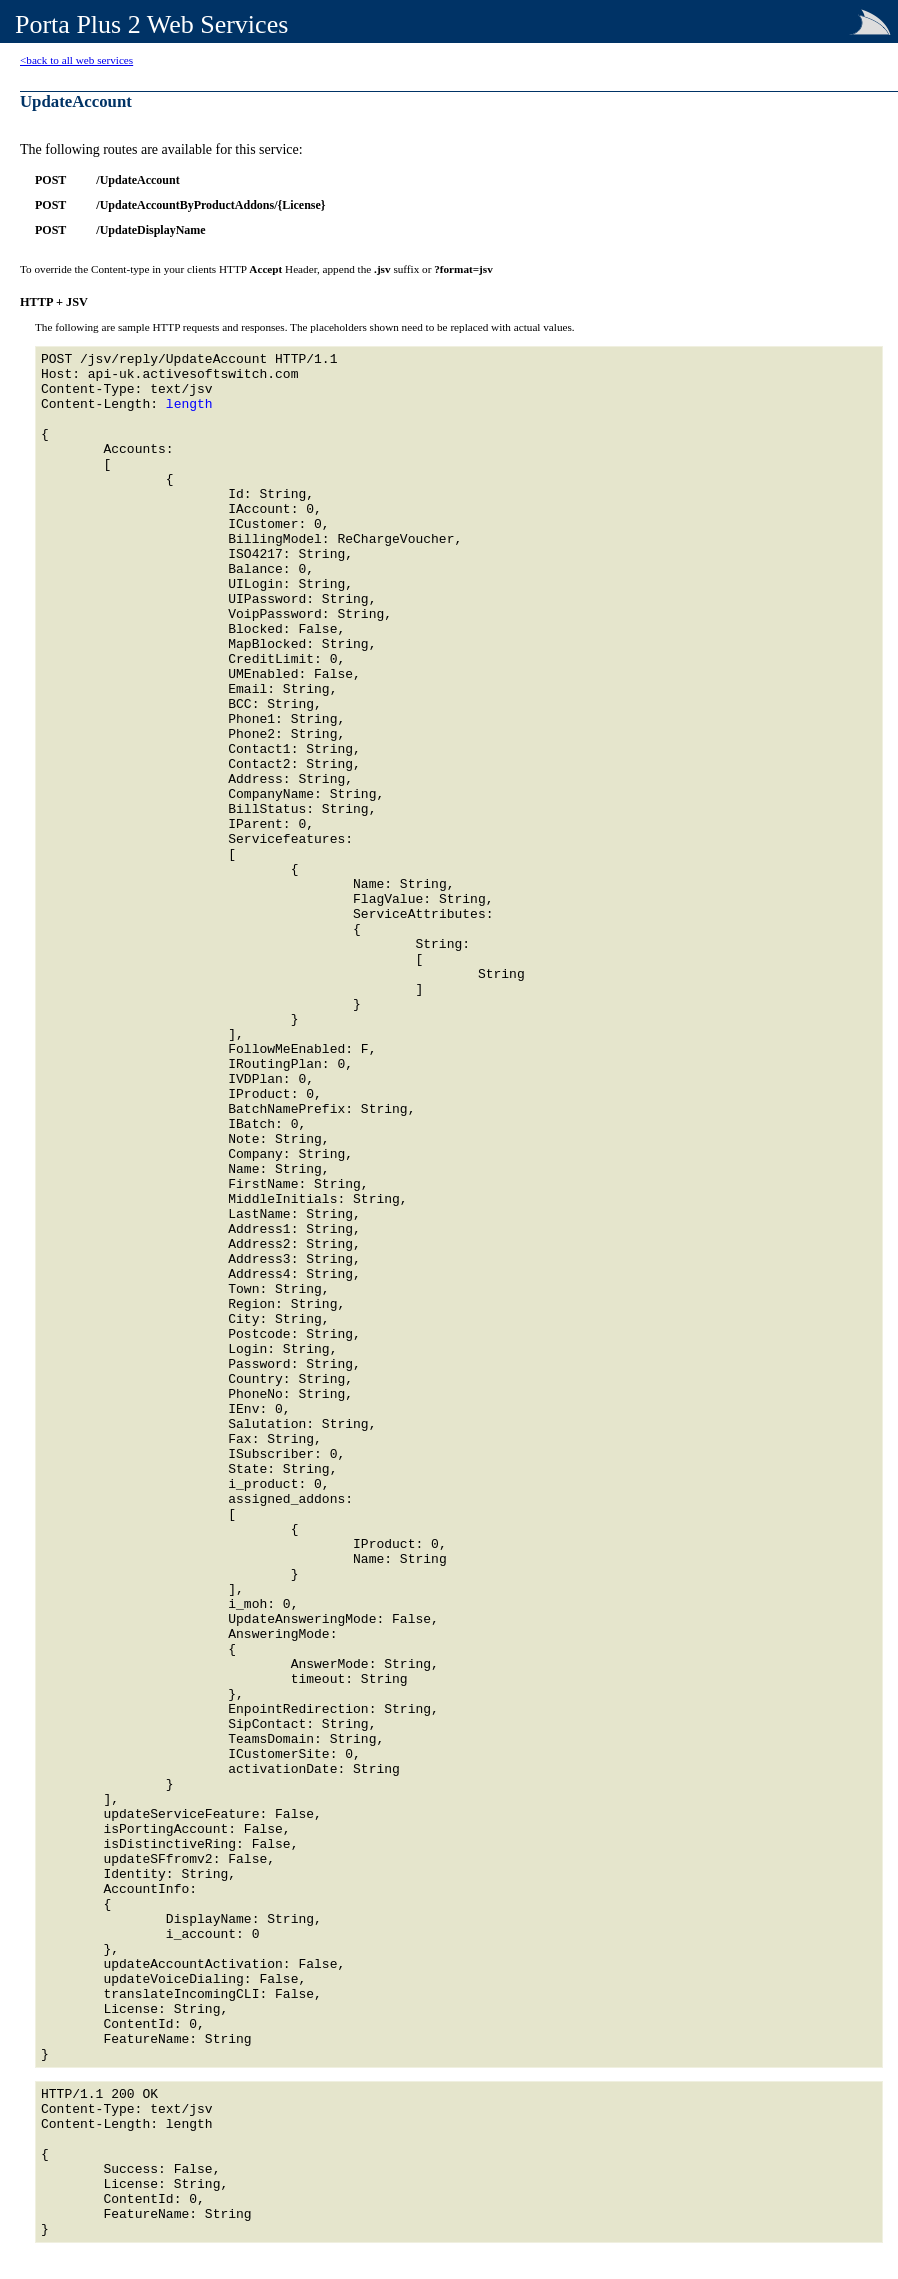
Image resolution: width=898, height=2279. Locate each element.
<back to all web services (76, 60)
